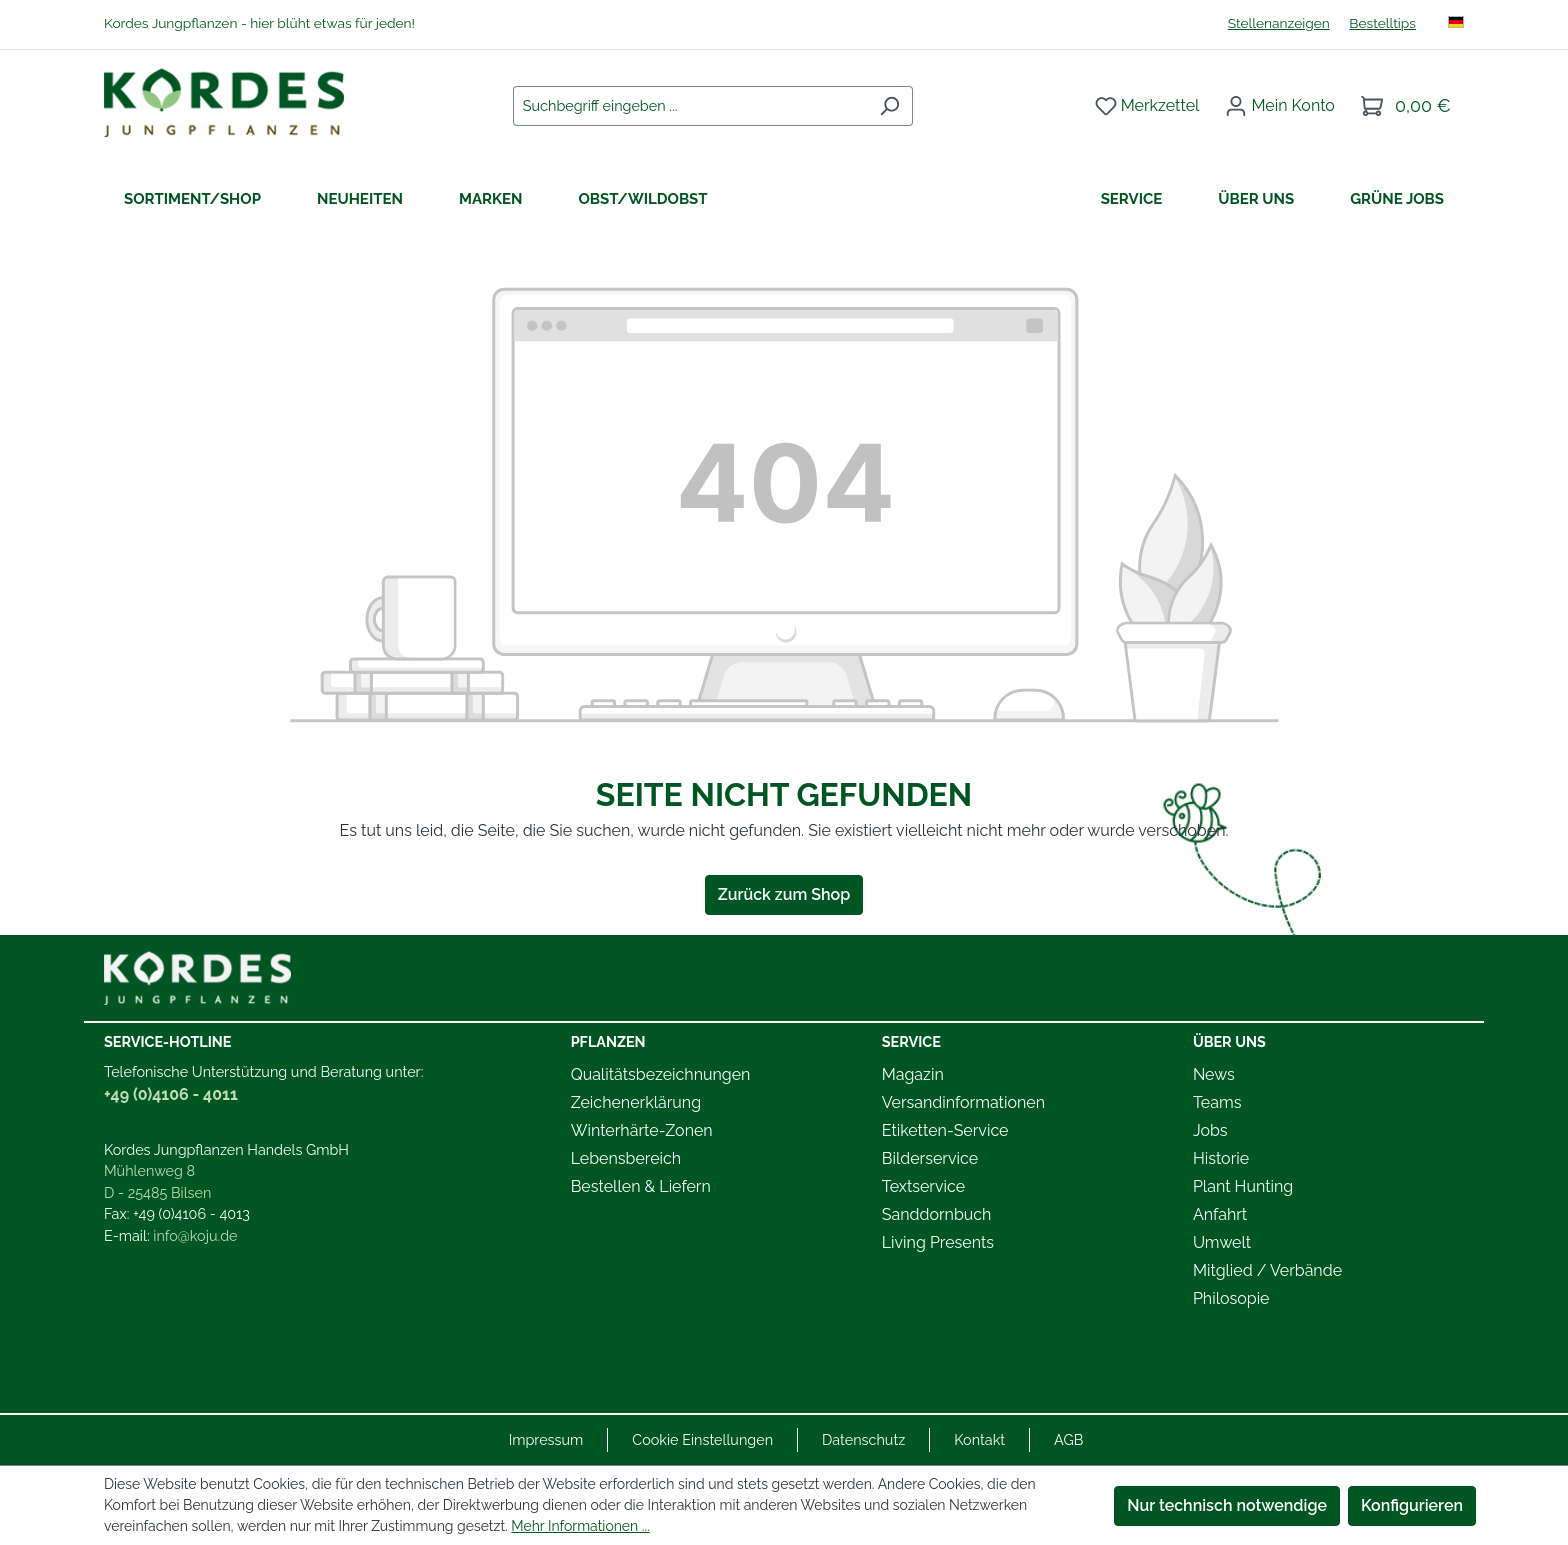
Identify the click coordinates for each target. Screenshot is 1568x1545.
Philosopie (1231, 1298)
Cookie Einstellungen (702, 1439)
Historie (1221, 1158)
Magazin (913, 1074)
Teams (1217, 1102)
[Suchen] (889, 106)
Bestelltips (1382, 23)
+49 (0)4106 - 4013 (191, 1213)
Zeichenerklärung (636, 1102)
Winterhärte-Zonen (642, 1130)
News (1214, 1074)
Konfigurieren (1412, 1505)
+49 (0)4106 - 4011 (171, 1094)
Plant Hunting (1243, 1186)
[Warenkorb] (1406, 106)
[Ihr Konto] (1280, 106)
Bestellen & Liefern (641, 1186)
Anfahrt (1220, 1214)
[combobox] (690, 106)
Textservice (923, 1186)
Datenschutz (863, 1439)
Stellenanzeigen (1279, 23)
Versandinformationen (963, 1102)
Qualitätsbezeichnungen (661, 1074)
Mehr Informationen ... (580, 1526)
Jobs (1210, 1130)
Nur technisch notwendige (1227, 1505)
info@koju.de (195, 1235)
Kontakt (979, 1439)
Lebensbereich (626, 1158)
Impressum (546, 1439)
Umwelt (1222, 1242)
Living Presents (938, 1242)
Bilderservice (930, 1158)
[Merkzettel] (1147, 106)
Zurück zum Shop (784, 894)
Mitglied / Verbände (1267, 1270)
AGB (1068, 1439)
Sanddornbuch (937, 1214)
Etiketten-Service (945, 1130)
